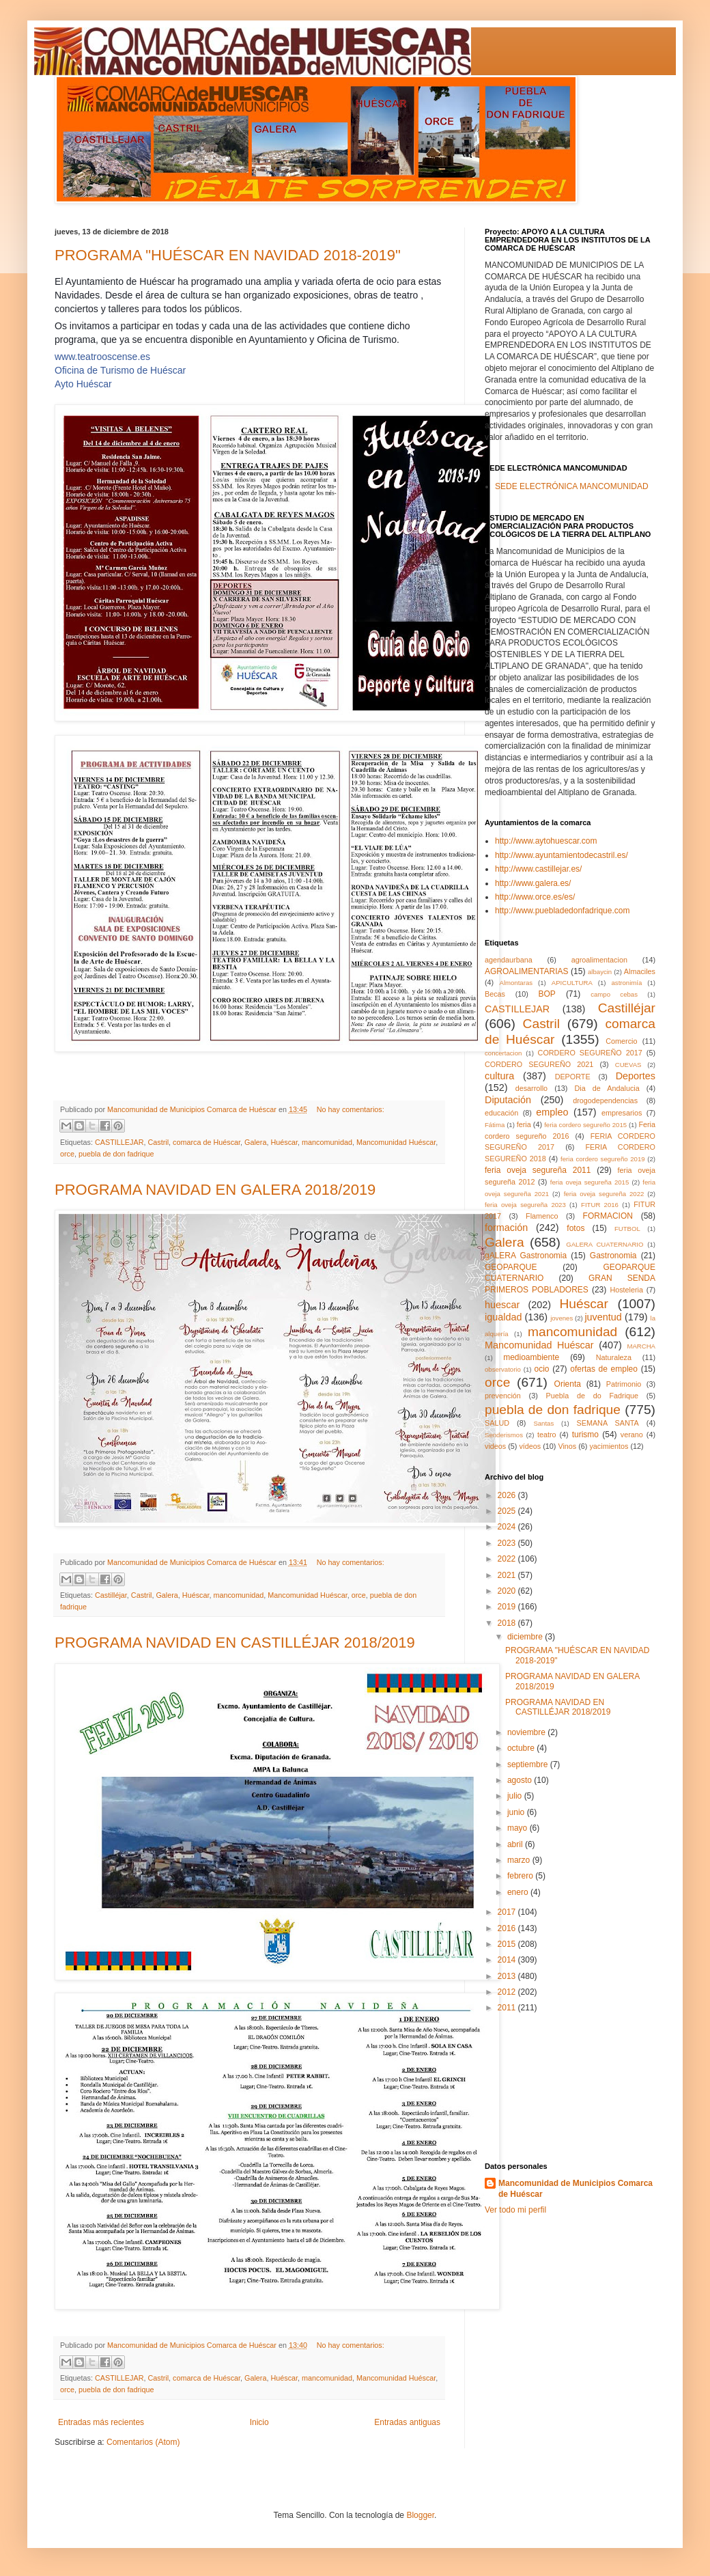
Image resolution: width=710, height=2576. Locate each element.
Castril (158, 1142)
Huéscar (284, 1142)
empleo (552, 1112)
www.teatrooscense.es (102, 356)
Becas (495, 994)
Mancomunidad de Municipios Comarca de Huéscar (575, 2189)
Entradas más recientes (101, 2422)
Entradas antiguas (407, 2422)
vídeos (530, 1446)
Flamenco (542, 1216)
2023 (508, 1543)
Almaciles (639, 971)
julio (515, 1796)
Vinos (567, 1446)
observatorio (503, 1369)
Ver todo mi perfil (515, 2210)
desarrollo (531, 1088)
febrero (521, 1876)
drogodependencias (605, 1100)
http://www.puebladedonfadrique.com (562, 910)
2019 (508, 1606)
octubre (522, 1748)
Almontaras (516, 982)
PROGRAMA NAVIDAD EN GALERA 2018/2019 (215, 1189)
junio (517, 1812)
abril (516, 1844)
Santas (543, 1423)
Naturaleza (613, 1357)
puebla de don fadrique (116, 1154)
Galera (255, 1142)
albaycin (600, 971)
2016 (508, 1928)
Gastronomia (613, 1255)
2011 (508, 2007)
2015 (508, 1944)
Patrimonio (624, 1384)
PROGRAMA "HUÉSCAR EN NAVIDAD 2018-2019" (228, 255)
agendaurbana (508, 960)
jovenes (561, 1318)
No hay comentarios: (350, 1109)
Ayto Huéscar (83, 383)
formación (506, 1227)
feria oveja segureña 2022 (604, 1193)
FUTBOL (627, 1228)
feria (524, 1124)
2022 (508, 1559)
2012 (508, 1992)
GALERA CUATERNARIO (604, 1244)
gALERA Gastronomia (526, 1255)
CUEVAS (628, 1064)
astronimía (627, 982)
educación (501, 1113)
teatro (546, 1434)
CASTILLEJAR (119, 1142)
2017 (508, 1912)
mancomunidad (327, 1142)
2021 (508, 1575)
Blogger (420, 2515)
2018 (508, 1623)
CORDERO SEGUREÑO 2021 (539, 1064)
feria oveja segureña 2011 (538, 1170)
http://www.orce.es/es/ (535, 897)
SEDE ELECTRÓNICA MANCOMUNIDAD (572, 486)
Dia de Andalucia (607, 1088)
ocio (542, 1369)
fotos (575, 1228)
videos (495, 1446)
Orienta (567, 1384)
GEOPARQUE (511, 1267)
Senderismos (504, 1435)
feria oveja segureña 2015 (589, 1182)
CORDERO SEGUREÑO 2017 (590, 1053)
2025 (508, 1511)
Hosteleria (626, 1290)
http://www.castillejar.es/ (538, 869)
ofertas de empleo (604, 1369)
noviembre (527, 1732)
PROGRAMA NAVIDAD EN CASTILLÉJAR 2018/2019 (235, 1642)
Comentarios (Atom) (143, 2442)
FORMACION (608, 1216)
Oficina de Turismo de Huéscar (120, 370)
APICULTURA (572, 982)
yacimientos (608, 1446)
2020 (508, 1591)
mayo (518, 1828)
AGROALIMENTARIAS (526, 971)
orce (67, 1154)
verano (632, 1434)
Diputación (508, 1099)
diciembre (526, 1637)
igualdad (503, 1317)
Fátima (495, 1124)
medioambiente (531, 1357)
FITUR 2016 (600, 1204)
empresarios (621, 1113)
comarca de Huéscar (206, 1142)
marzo (519, 1860)
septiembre (528, 1764)
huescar (502, 1304)
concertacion (503, 1053)
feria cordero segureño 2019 (602, 1159)
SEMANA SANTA (607, 1423)
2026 (508, 1495)
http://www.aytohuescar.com (546, 841)
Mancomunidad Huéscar (396, 1142)
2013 (508, 1976)
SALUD (497, 1423)
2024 (508, 1527)
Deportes (635, 1075)
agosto (520, 1780)
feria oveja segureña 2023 (525, 1204)
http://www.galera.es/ (533, 883)
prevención (503, 1395)
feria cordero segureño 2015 (585, 1124)
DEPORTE (573, 1076)
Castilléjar (111, 1595)
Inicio (259, 2422)
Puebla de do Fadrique (592, 1395)
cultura (499, 1075)
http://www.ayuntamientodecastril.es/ (561, 855)
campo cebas (614, 994)
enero (518, 1892)
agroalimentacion (599, 960)
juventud (602, 1317)
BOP (547, 994)
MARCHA (641, 1346)
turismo (585, 1434)
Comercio (621, 1041)
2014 (508, 1960)
